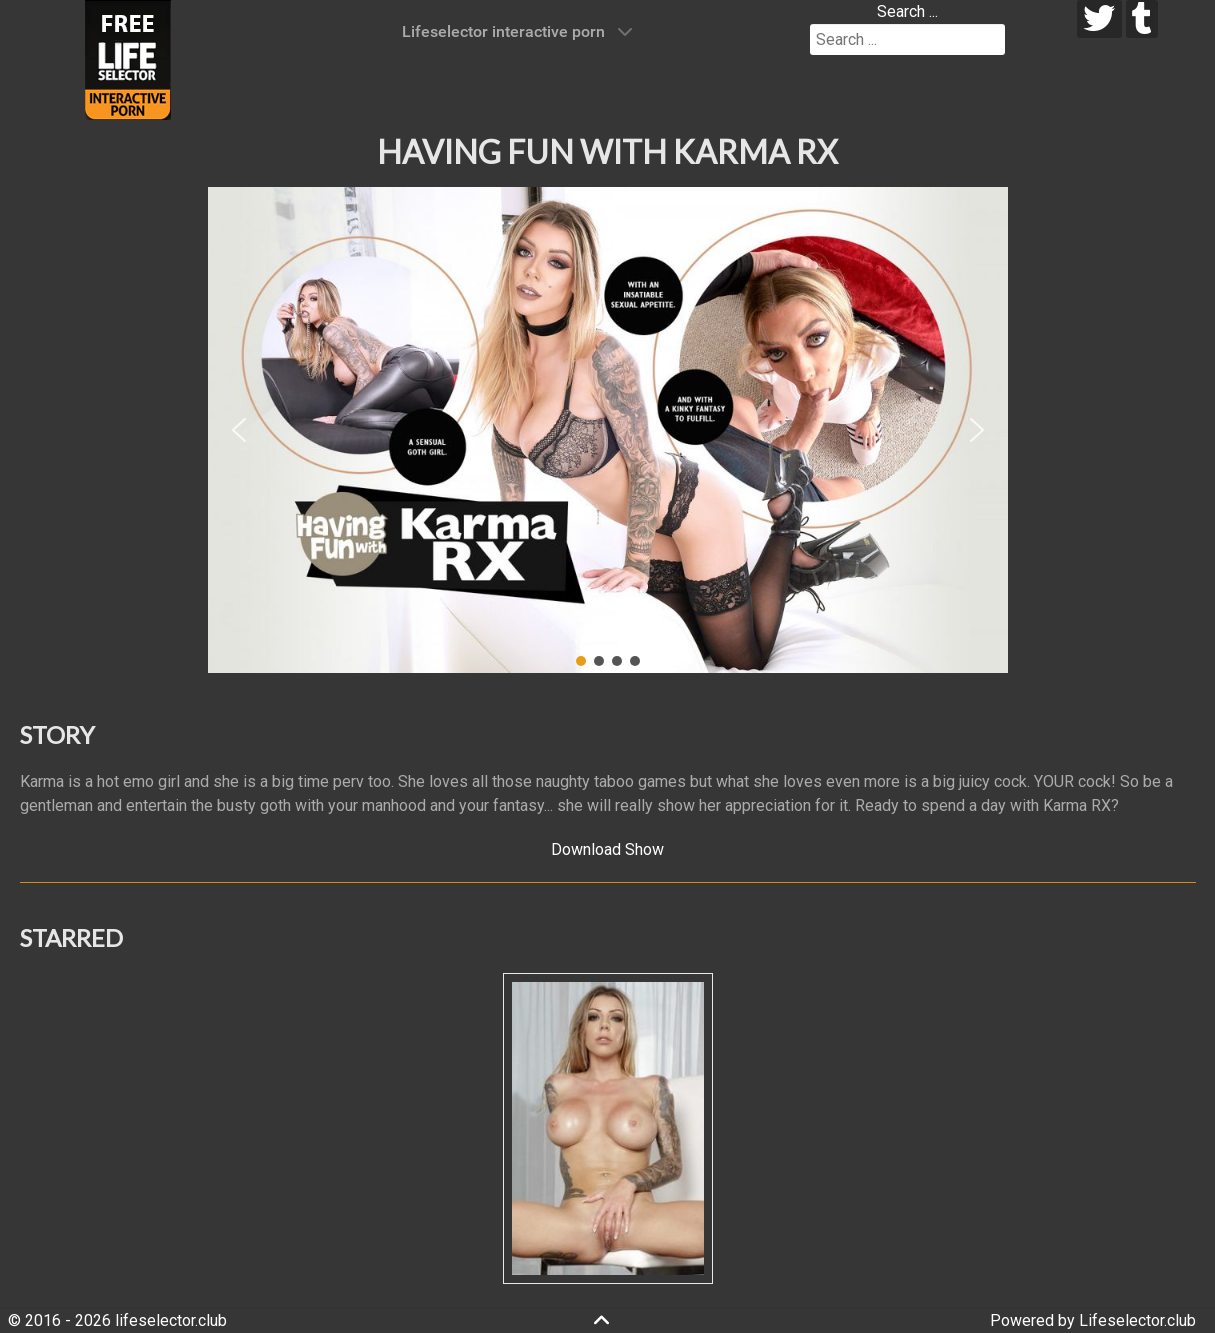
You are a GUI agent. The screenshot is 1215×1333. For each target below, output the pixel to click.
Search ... (907, 11)
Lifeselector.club (1137, 1320)
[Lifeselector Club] (128, 58)
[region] (608, 430)
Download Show (607, 849)
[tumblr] (1142, 19)
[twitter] (1099, 19)
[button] (239, 430)
